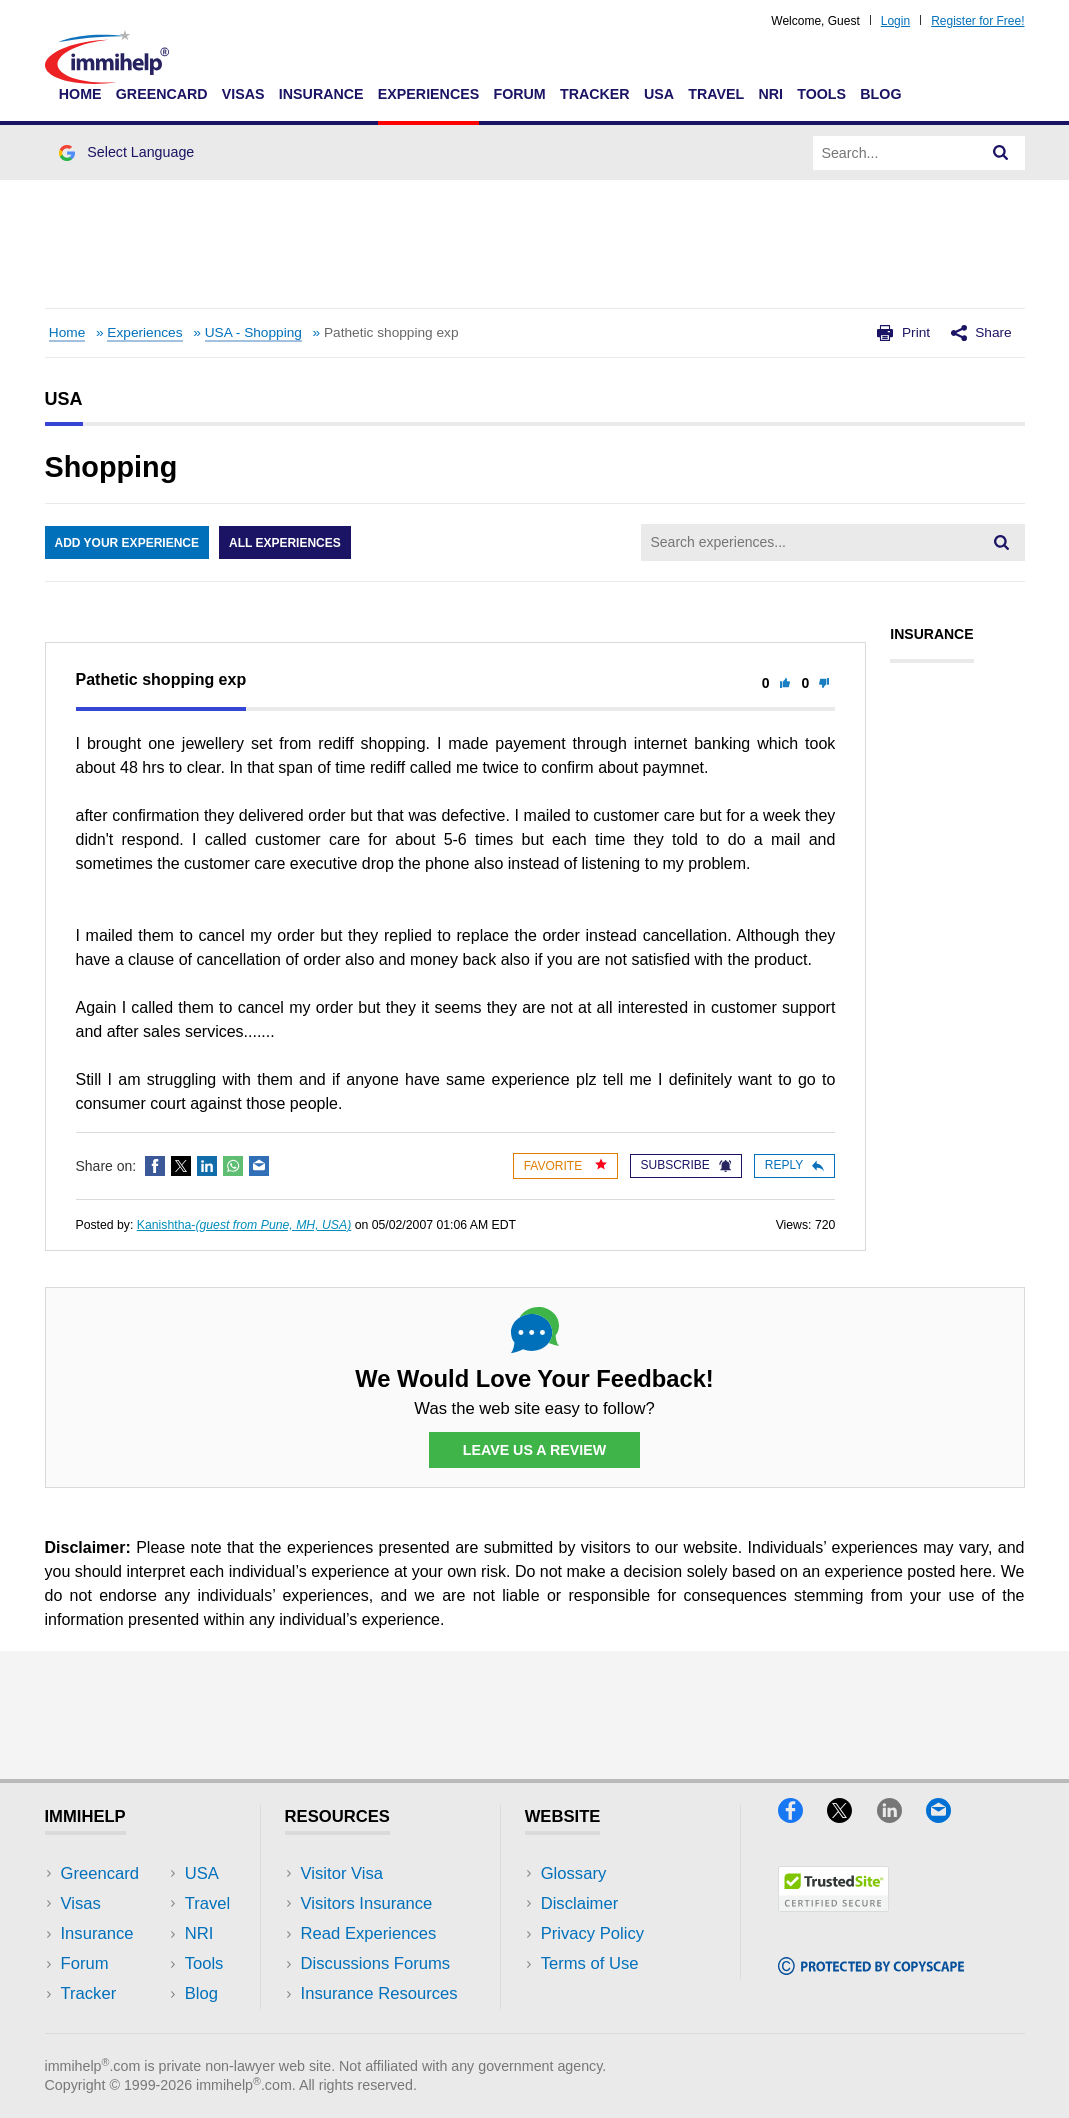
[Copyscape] (871, 1968)
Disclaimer (580, 1903)
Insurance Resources (379, 1993)
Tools (821, 94)
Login (895, 21)
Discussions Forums (376, 1963)
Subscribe (686, 1165)
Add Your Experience (127, 543)
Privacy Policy (592, 1933)
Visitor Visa (342, 1873)
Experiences (428, 94)
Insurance (321, 94)
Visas (243, 94)
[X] (851, 1816)
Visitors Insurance (367, 1903)
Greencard (162, 94)
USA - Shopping (253, 332)
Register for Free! (977, 21)
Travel (716, 94)
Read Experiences (369, 1933)
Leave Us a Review (535, 1450)
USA (659, 94)
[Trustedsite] (833, 1905)
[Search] (1001, 153)
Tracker (595, 94)
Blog (880, 94)
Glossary (574, 1873)
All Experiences (285, 543)
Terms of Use (590, 1963)
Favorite (565, 1165)
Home (80, 94)
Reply (794, 1165)
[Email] (948, 1816)
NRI (770, 94)
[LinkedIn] (901, 1816)
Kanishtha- (244, 1225)
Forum (519, 94)
